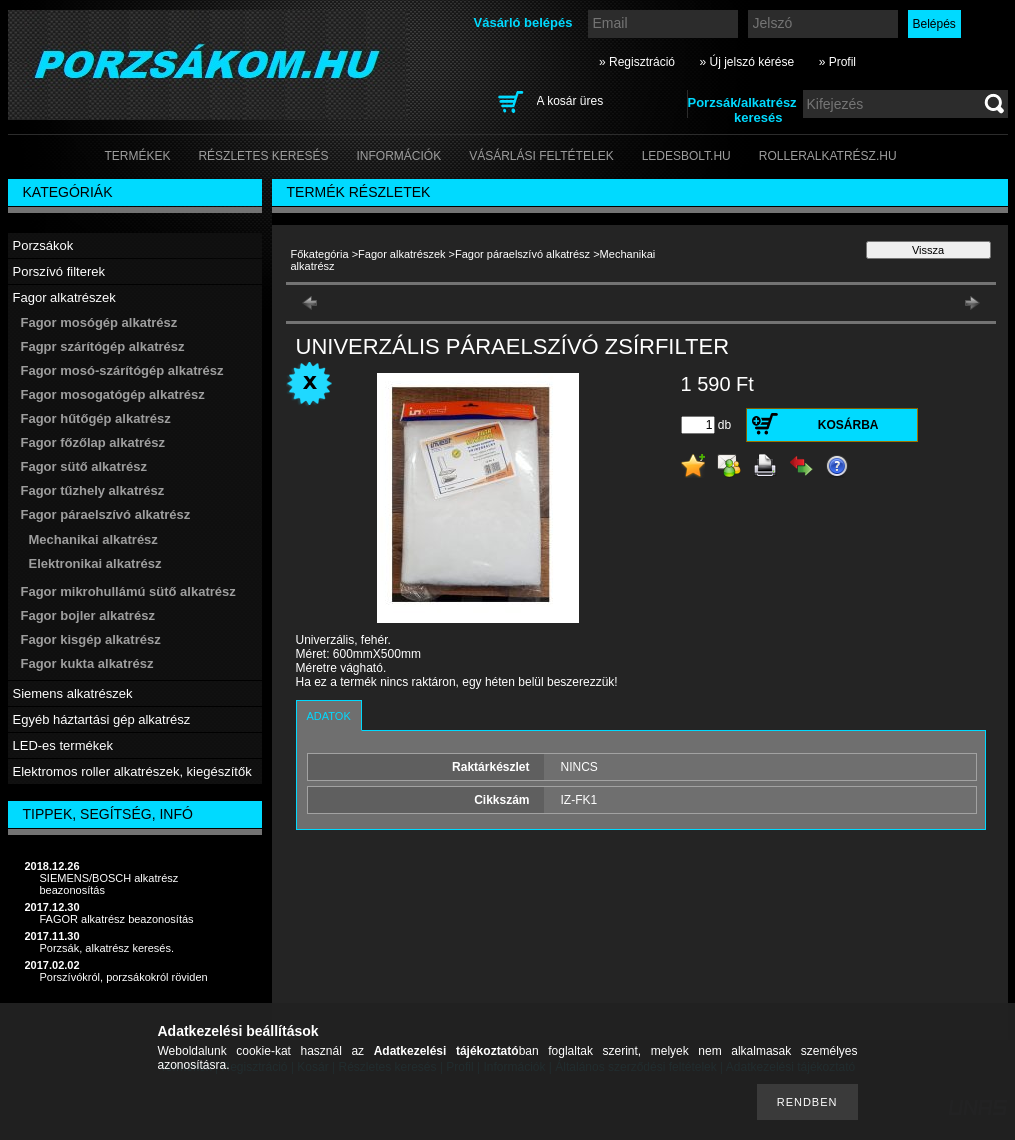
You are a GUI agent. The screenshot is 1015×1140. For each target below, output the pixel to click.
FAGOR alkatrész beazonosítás (117, 919)
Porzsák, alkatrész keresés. (107, 948)
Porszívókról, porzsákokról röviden (124, 977)
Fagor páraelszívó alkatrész (522, 254)
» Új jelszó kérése (746, 62)
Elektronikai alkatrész (95, 563)
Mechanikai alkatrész (93, 539)
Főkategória (320, 254)
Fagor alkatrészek (401, 254)
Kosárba (848, 425)
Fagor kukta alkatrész (87, 663)
